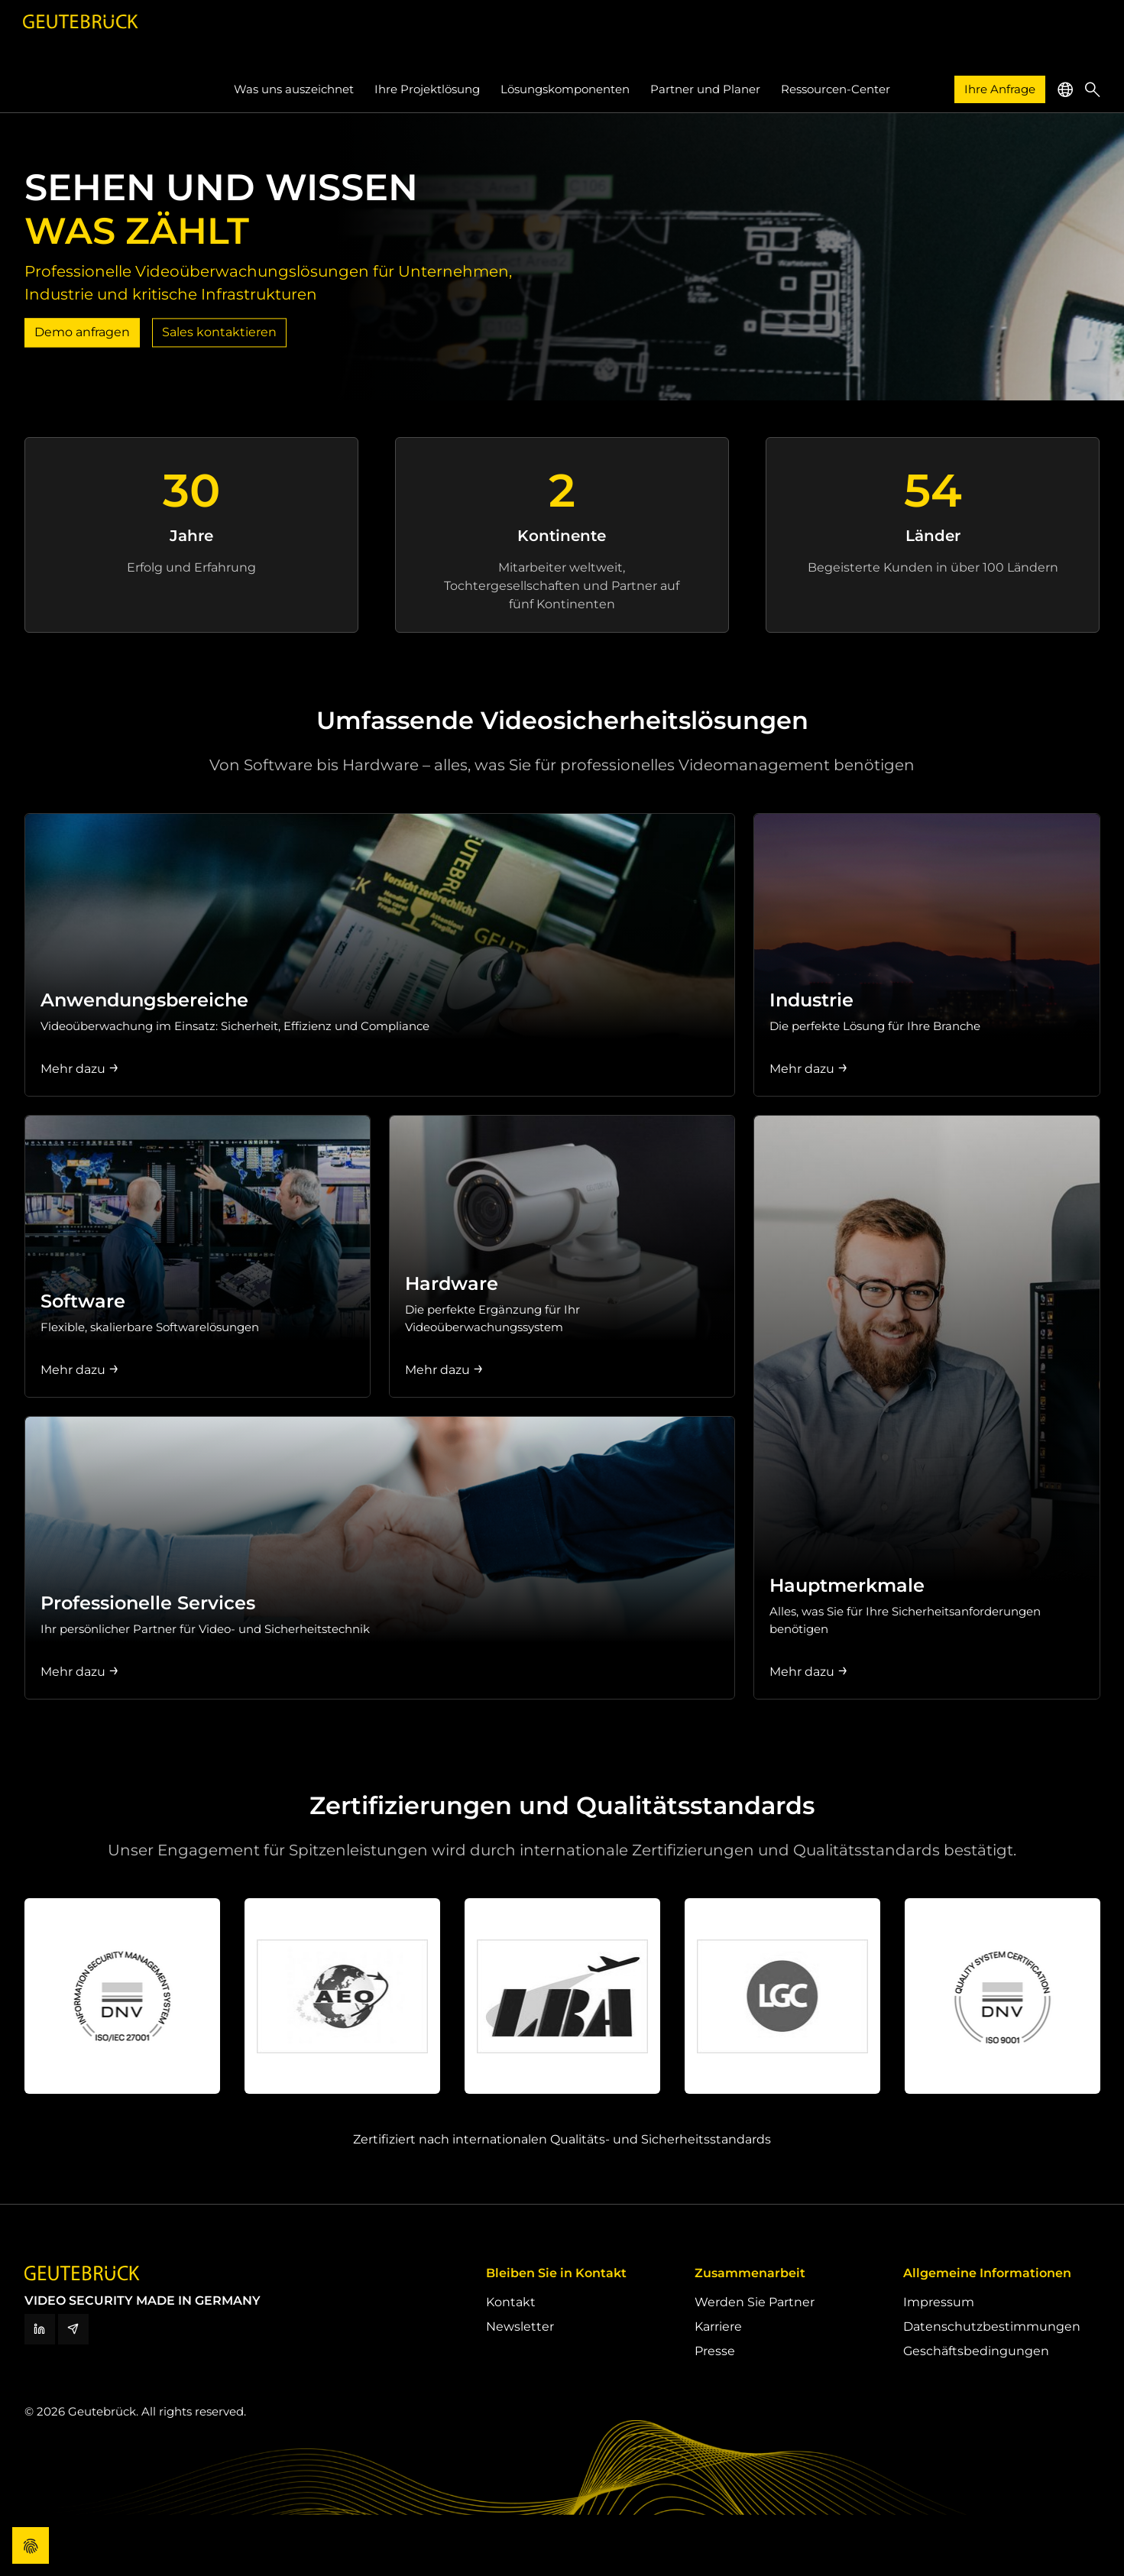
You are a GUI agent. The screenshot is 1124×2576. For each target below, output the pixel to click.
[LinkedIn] (39, 2329)
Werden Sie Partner (755, 2302)
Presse (715, 2351)
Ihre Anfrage (999, 89)
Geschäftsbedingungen (976, 2351)
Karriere (718, 2326)
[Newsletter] (73, 2329)
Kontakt (511, 2302)
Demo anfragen (82, 332)
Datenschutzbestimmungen (991, 2326)
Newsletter (520, 2326)
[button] (1065, 89)
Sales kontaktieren (219, 332)
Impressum (938, 2302)
